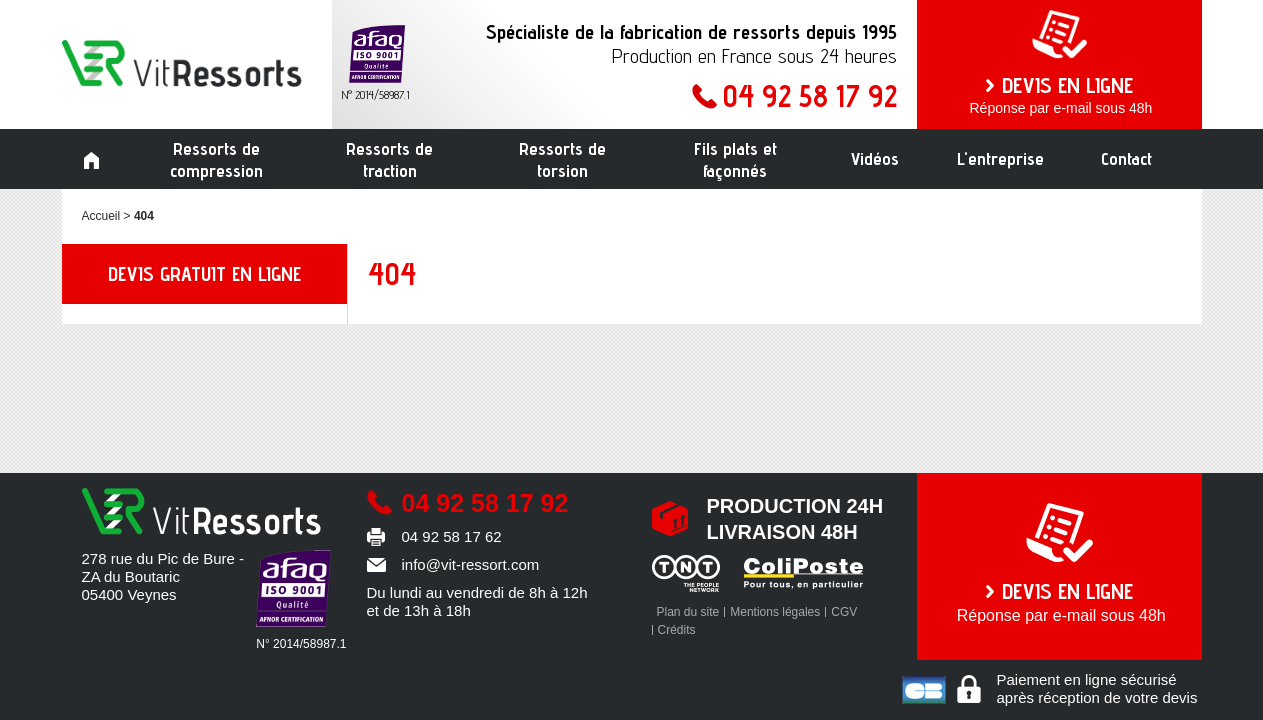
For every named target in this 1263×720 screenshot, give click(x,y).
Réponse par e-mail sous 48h (1059, 94)
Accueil (92, 161)
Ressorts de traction (389, 159)
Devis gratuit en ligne (204, 274)
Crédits (677, 630)
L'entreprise (1000, 158)
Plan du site (688, 612)
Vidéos (875, 158)
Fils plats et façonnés (735, 159)
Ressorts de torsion (562, 159)
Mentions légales (775, 612)
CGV (844, 612)
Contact (1126, 158)
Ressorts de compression (216, 159)
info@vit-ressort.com (471, 564)
